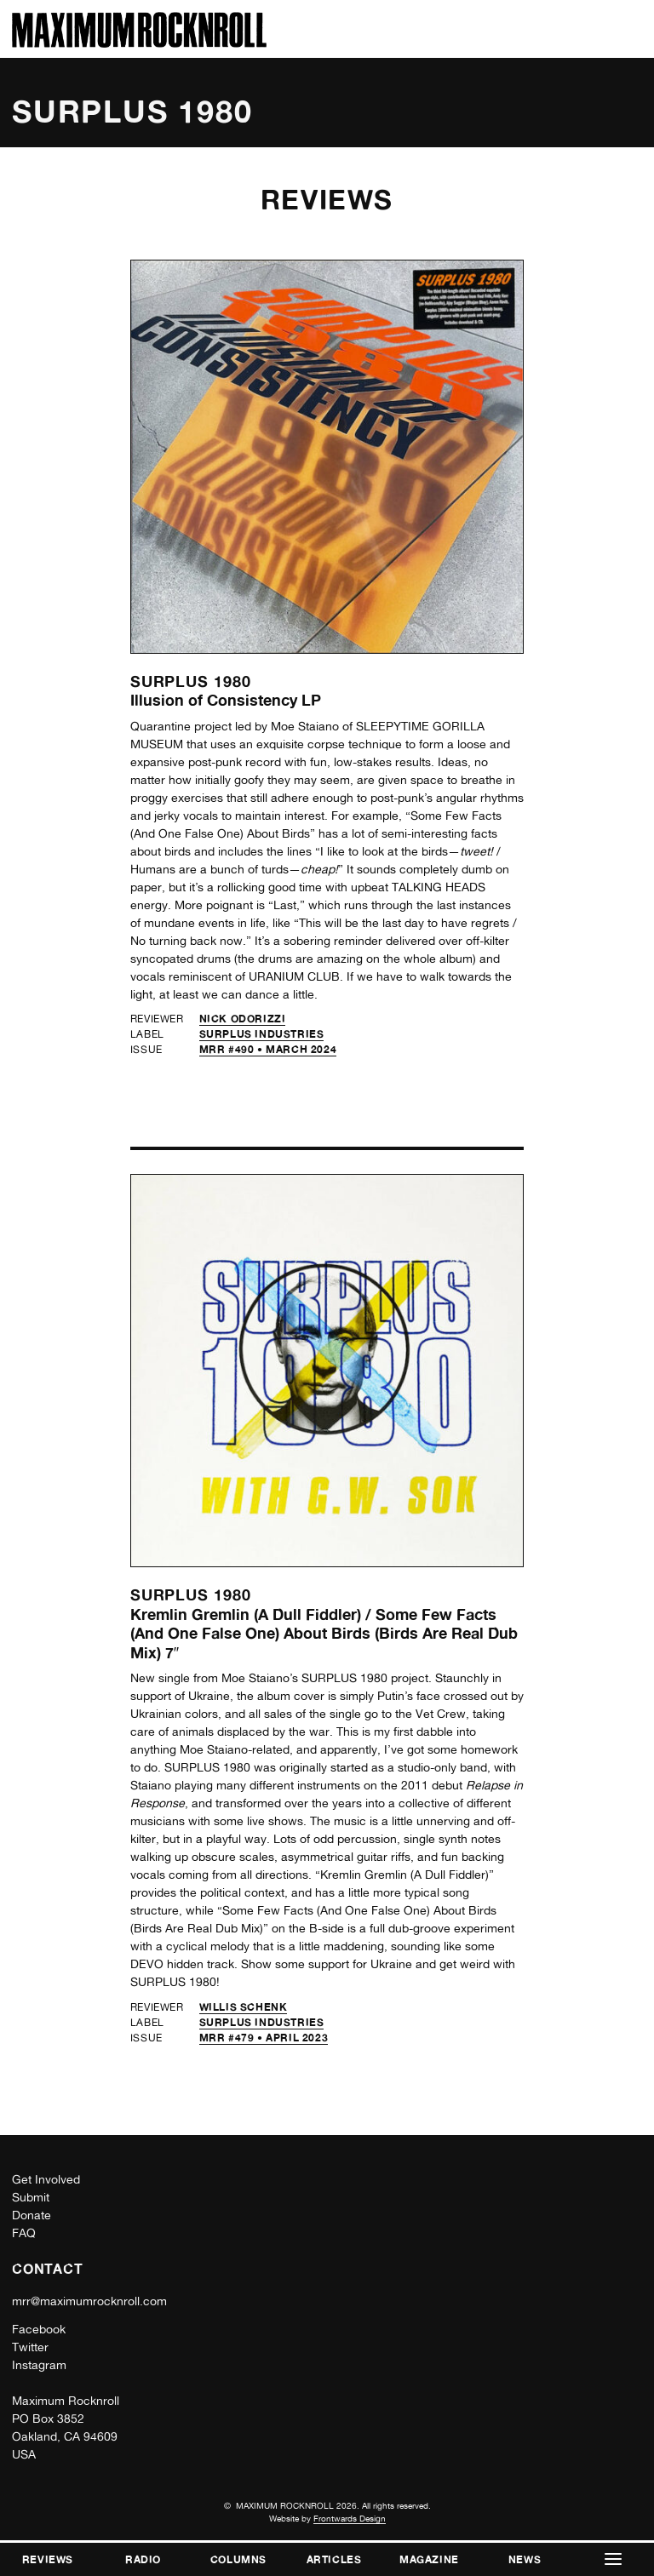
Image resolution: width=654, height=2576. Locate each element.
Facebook (39, 2329)
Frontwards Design (349, 2518)
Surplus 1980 (190, 681)
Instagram (39, 2365)
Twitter (30, 2347)
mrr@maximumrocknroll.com (89, 2301)
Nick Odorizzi (242, 1018)
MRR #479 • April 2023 (264, 2037)
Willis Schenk (243, 2007)
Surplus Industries (261, 1034)
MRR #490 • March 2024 (268, 1049)
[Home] (139, 43)
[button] (613, 2559)
